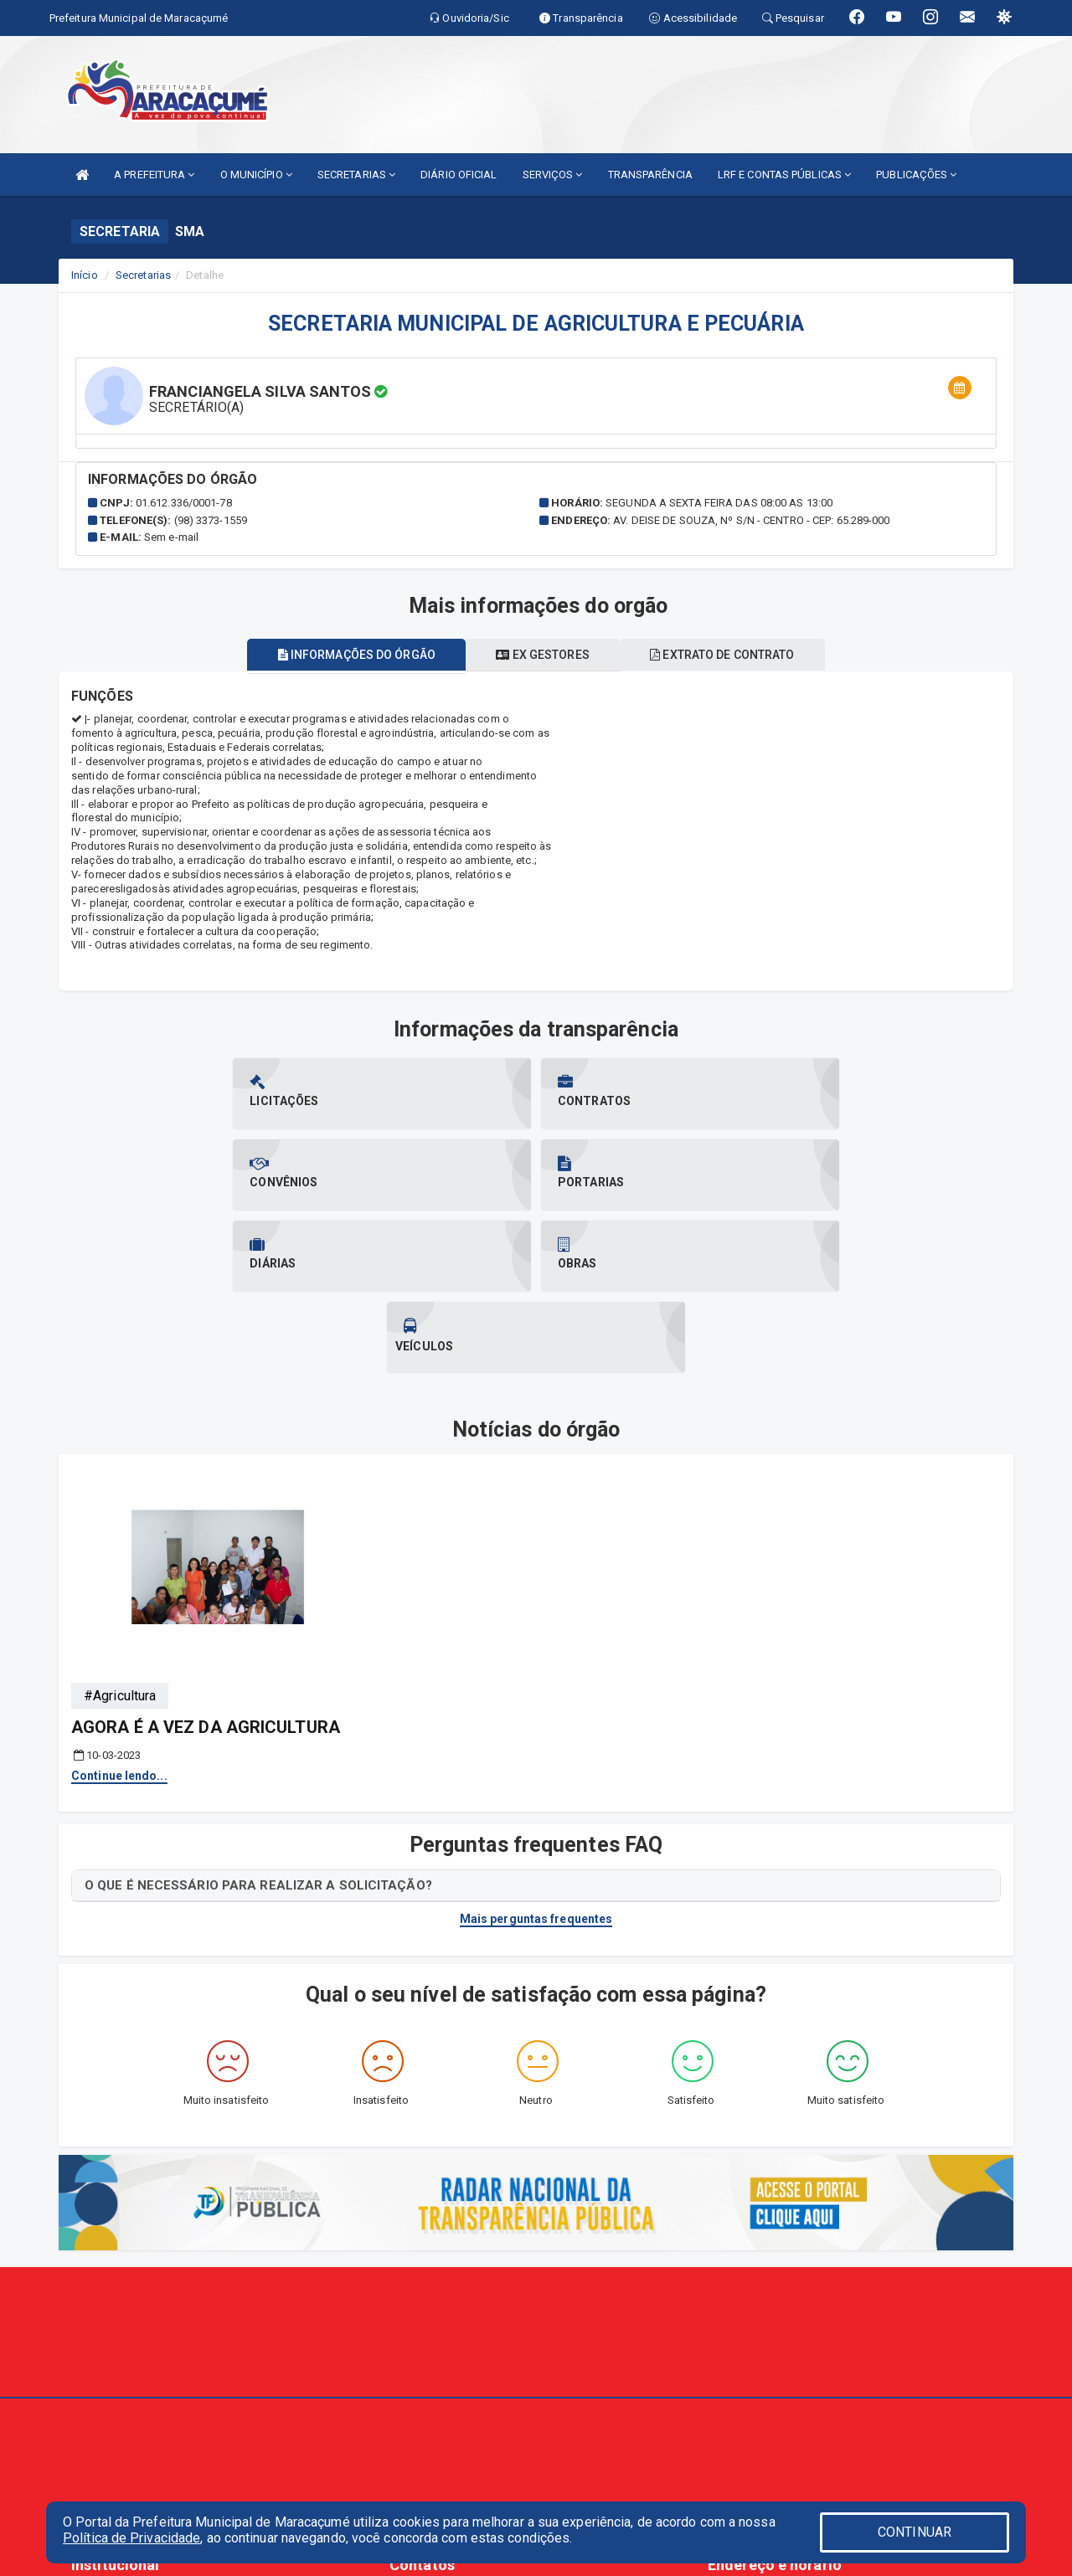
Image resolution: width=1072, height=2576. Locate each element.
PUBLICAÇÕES (916, 174)
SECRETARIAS (356, 174)
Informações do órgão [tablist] (346, 654)
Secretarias (143, 275)
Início (84, 275)
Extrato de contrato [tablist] (732, 654)
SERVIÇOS (553, 174)
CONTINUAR (914, 2532)
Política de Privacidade (131, 2538)
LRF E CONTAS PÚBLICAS (784, 174)
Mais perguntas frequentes (536, 1756)
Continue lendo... (119, 1613)
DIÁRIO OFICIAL (458, 174)
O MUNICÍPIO (256, 174)
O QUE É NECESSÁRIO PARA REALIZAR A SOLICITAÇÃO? (258, 1722)
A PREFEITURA (154, 174)
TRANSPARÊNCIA (650, 174)
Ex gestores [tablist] (542, 654)
